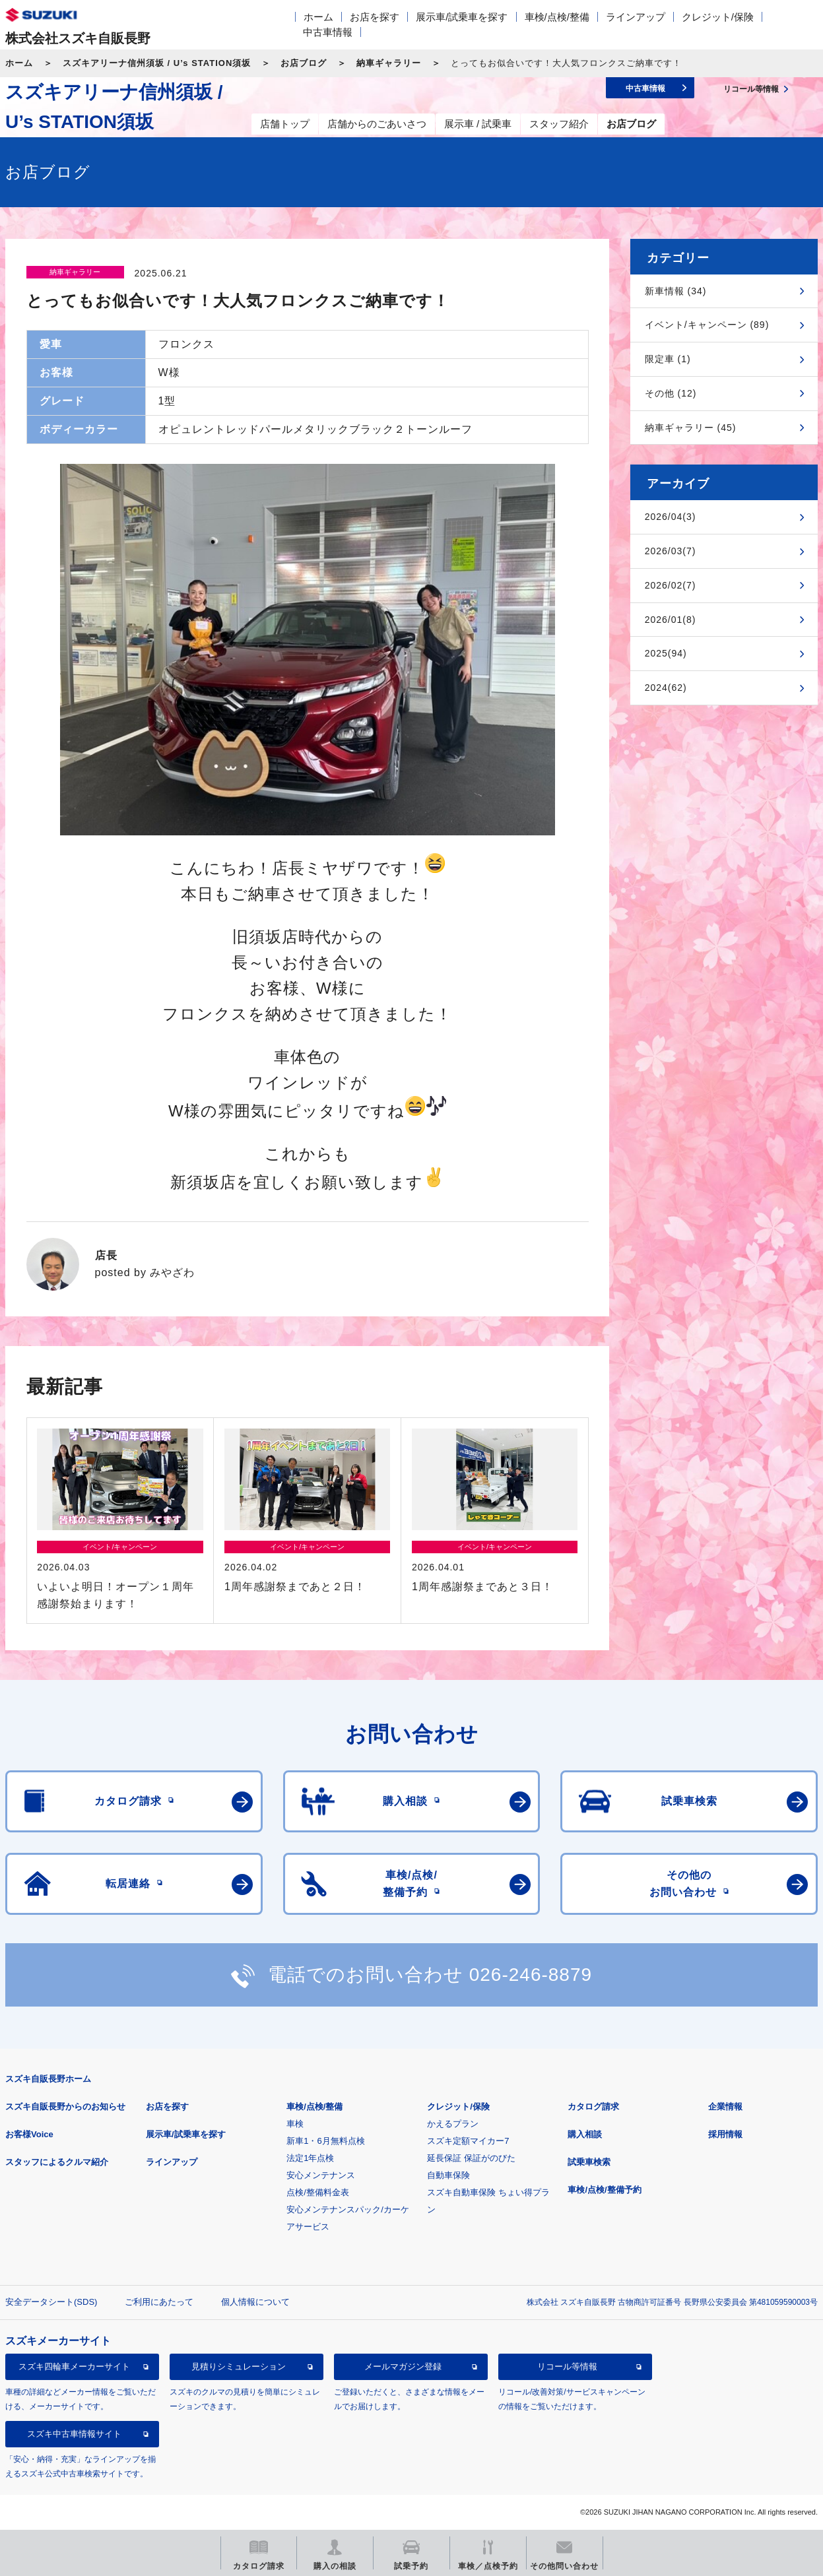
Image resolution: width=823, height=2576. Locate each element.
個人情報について (255, 2302)
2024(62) (666, 687)
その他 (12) (671, 393)
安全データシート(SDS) (51, 2302)
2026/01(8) (670, 619)
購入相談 (585, 2134)
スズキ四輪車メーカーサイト (74, 2366)
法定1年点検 (310, 2158)
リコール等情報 (567, 2366)
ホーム (318, 17)
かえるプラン (452, 2124)
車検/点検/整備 (557, 17)
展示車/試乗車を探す (462, 17)
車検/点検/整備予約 (604, 2190)
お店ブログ (303, 63)
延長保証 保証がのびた (471, 2158)
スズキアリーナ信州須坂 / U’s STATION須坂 (157, 63)
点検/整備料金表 (317, 2192)
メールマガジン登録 (403, 2366)
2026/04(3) (670, 516)
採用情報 (725, 2134)
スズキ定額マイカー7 (468, 2141)
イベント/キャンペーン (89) (707, 324)
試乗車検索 (589, 2162)
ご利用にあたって (159, 2302)
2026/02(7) (670, 585)
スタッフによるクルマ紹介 (56, 2162)
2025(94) (666, 653)
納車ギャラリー (388, 63)
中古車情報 (327, 32)
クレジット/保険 (718, 17)
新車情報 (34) (676, 291)
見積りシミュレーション (238, 2366)
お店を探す (374, 17)
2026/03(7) (670, 551)
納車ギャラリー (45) (691, 427)
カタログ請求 (593, 2106)
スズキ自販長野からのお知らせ (65, 2106)
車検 (295, 2124)
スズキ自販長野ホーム (48, 2079)
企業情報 (725, 2106)
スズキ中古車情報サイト (74, 2434)
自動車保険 (448, 2175)
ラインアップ (635, 17)
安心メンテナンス (320, 2175)
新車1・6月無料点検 (325, 2141)
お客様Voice (29, 2134)
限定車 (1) (668, 359)
